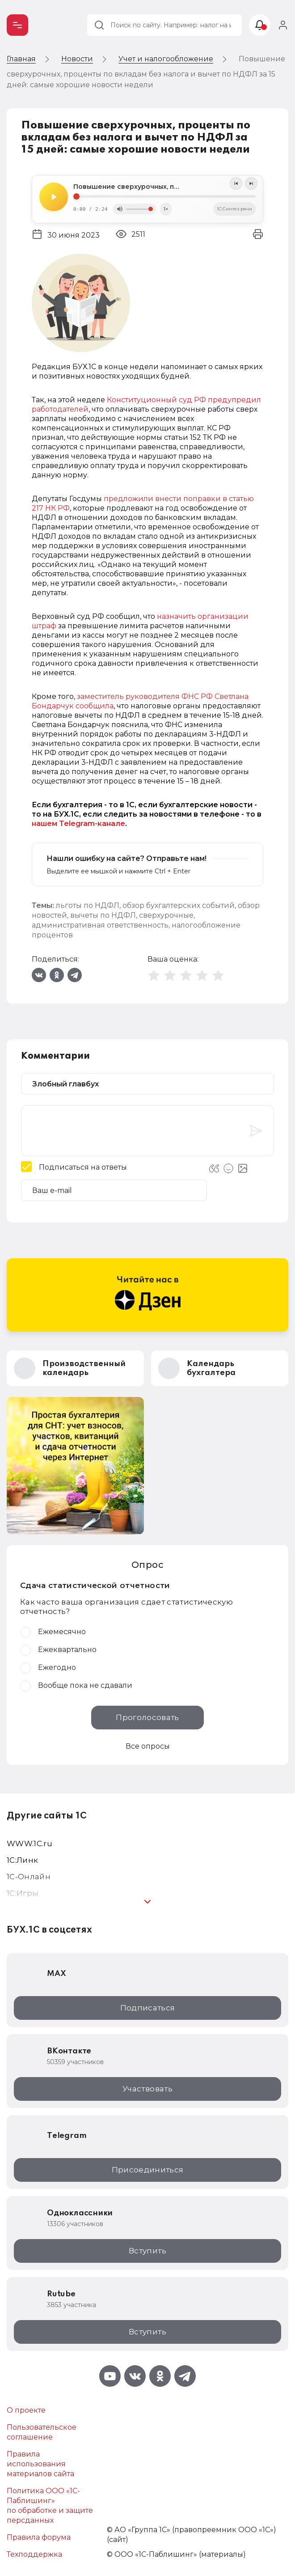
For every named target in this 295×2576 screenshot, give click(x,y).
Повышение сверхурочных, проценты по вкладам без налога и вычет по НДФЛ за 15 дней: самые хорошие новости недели (164, 187)
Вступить (147, 2250)
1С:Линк (22, 1860)
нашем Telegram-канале (78, 823)
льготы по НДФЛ (87, 905)
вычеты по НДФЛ (103, 915)
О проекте (26, 2410)
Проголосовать (147, 1717)
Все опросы (148, 1746)
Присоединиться (148, 2169)
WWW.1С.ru (29, 1843)
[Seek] (164, 196)
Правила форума (39, 2537)
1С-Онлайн (29, 1876)
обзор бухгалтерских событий (178, 905)
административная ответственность (100, 925)
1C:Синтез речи (234, 209)
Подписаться (147, 2007)
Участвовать (147, 2088)
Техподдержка (34, 2554)
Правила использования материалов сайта (40, 2464)
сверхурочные (166, 915)
